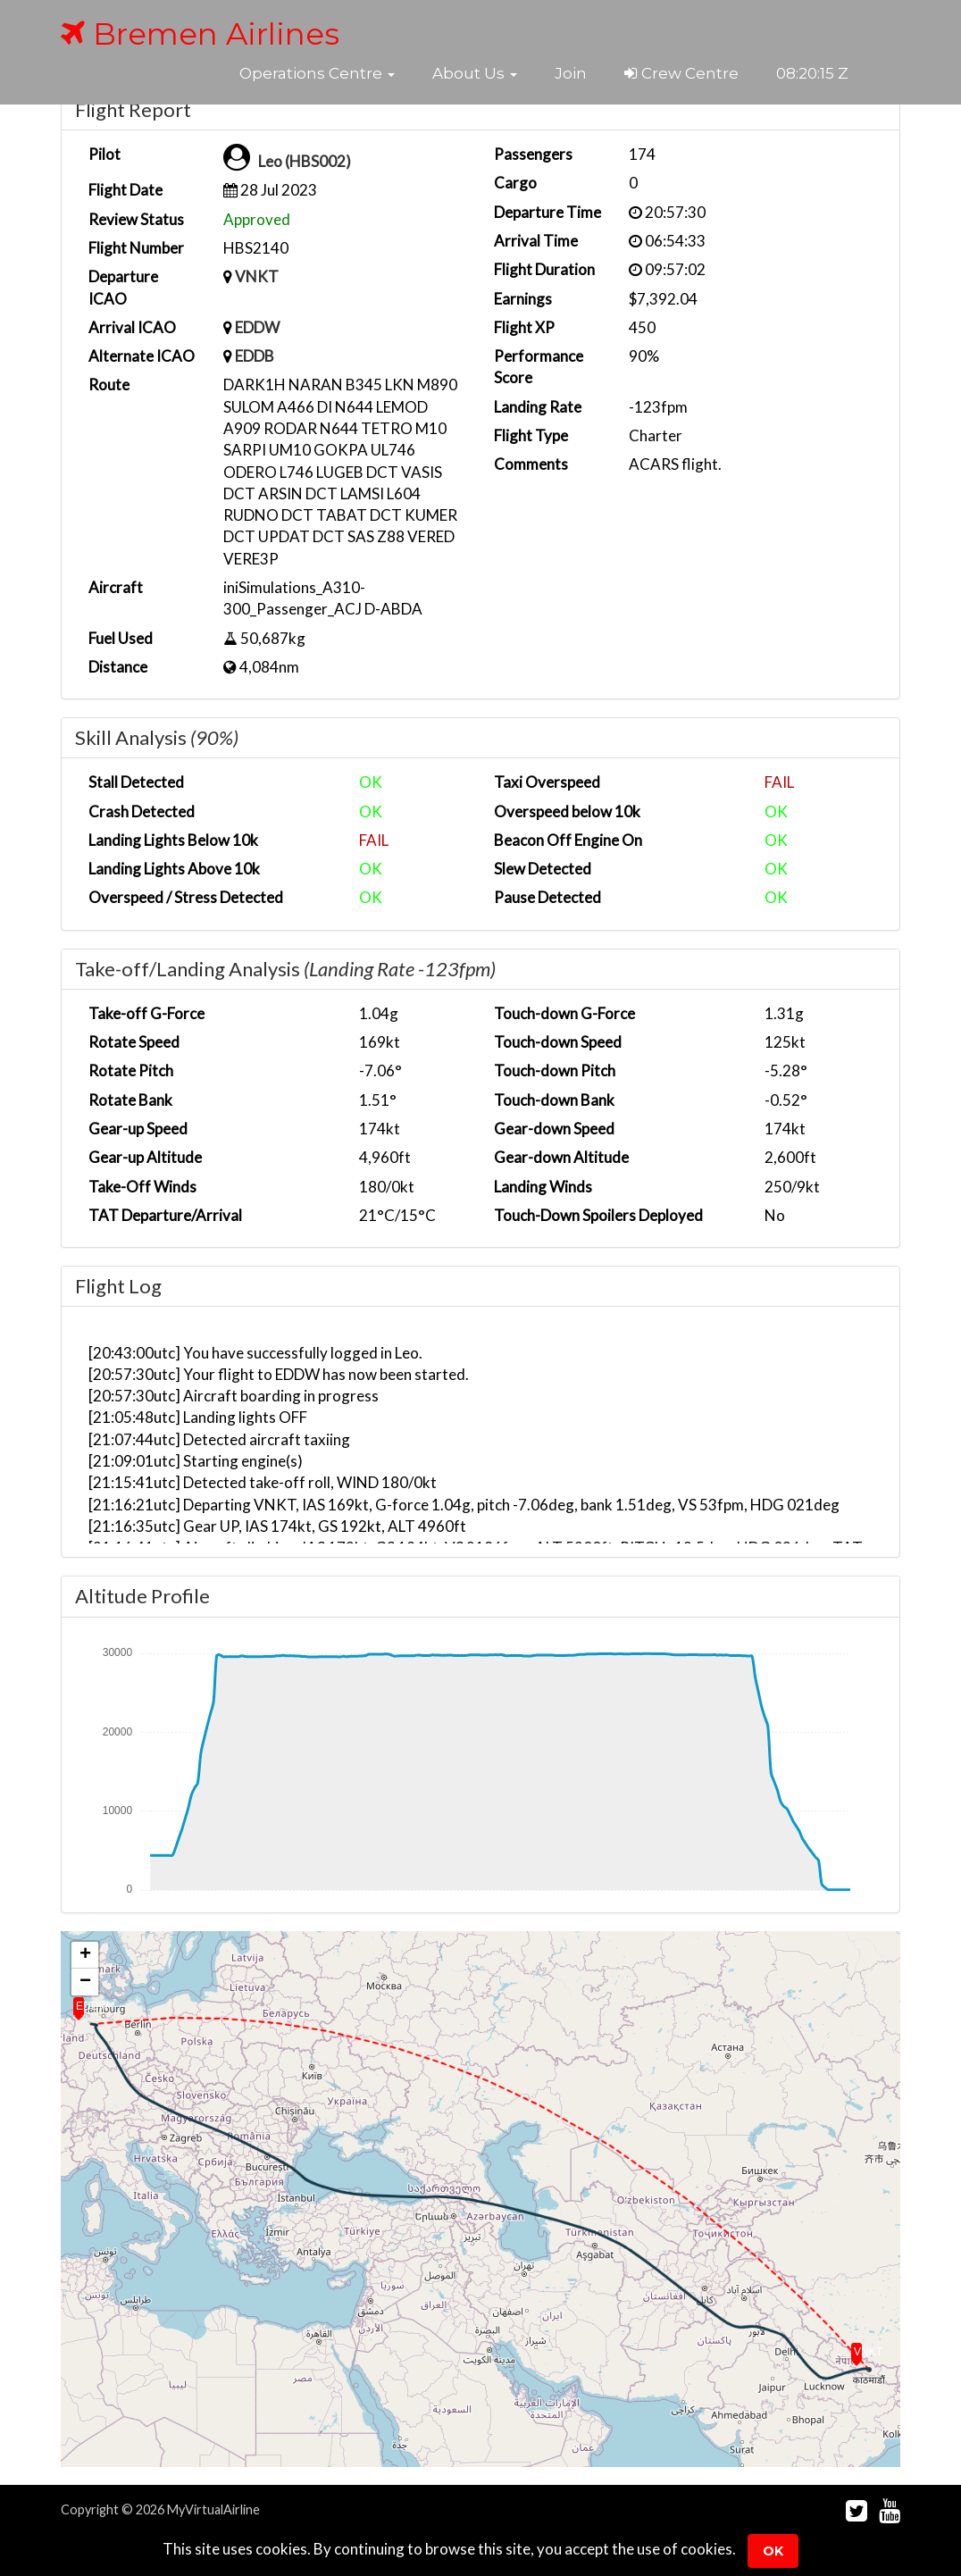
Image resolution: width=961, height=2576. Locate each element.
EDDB (254, 356)
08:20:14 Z (812, 73)
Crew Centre (681, 73)
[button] (317, 73)
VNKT (257, 276)
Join (571, 73)
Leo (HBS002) (304, 161)
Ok (773, 2551)
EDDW (257, 327)
